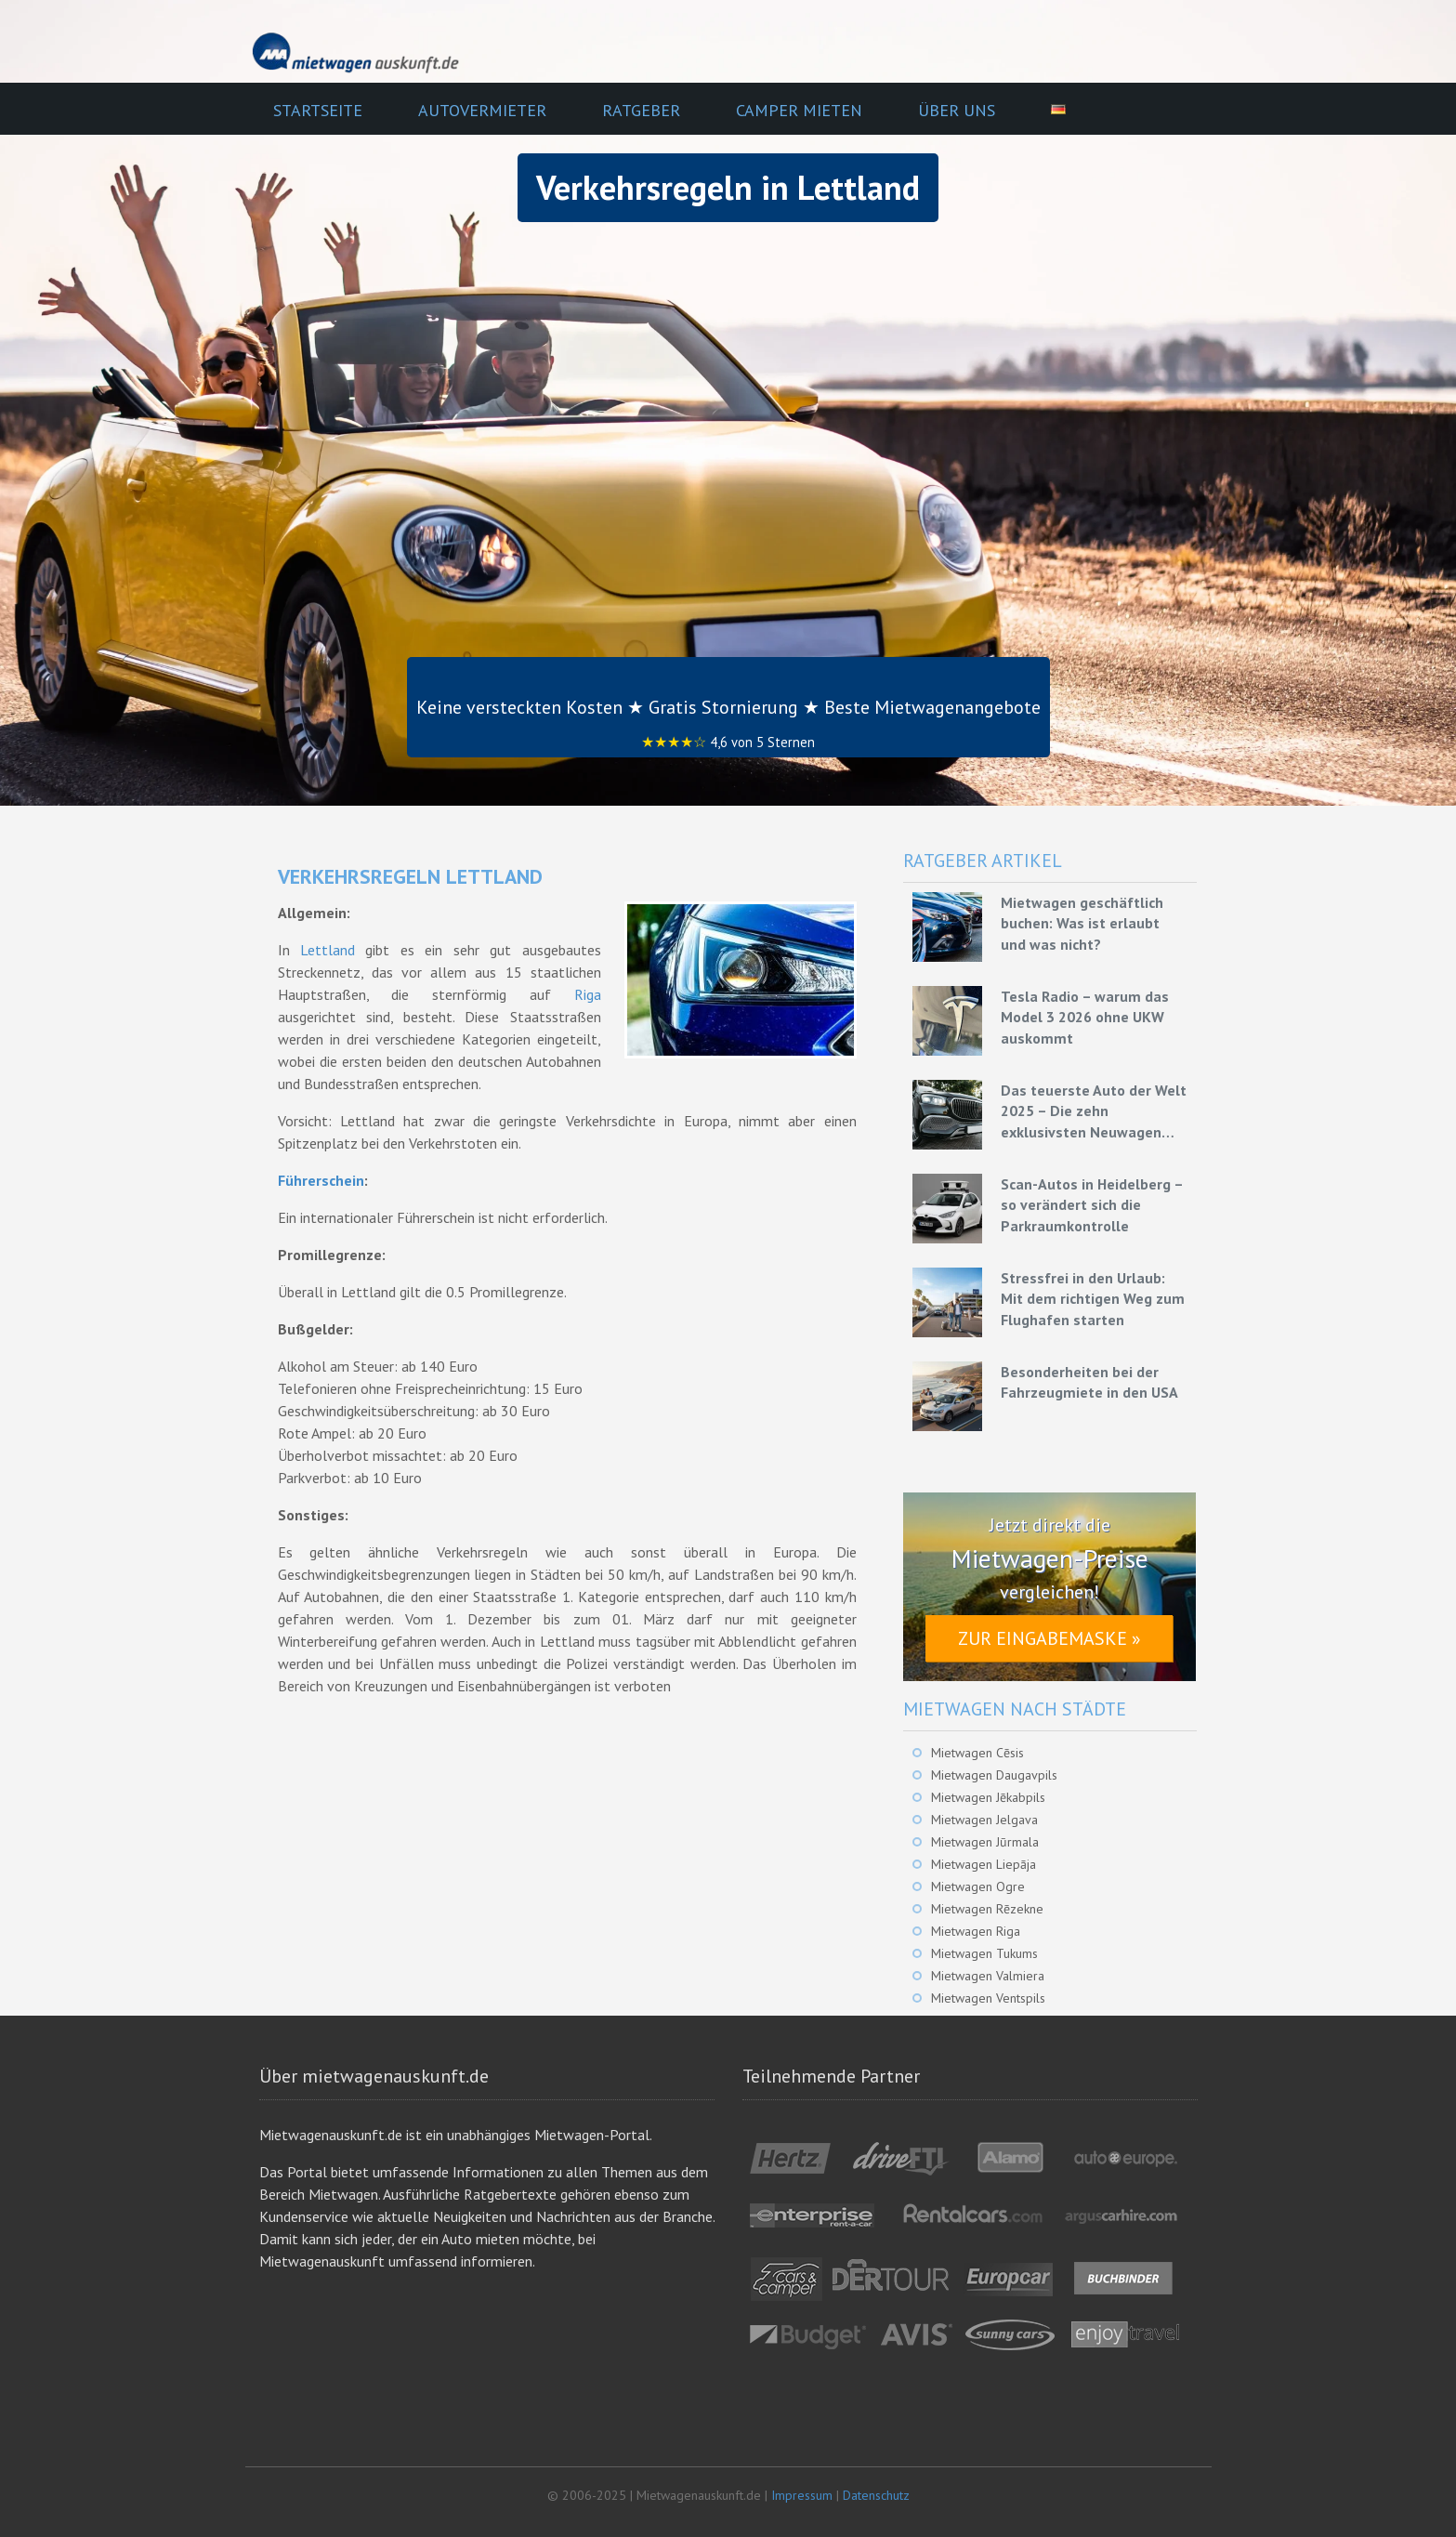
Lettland (327, 949)
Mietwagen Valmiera (987, 1975)
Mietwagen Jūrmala (985, 1842)
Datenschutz (876, 2495)
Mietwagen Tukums (984, 1953)
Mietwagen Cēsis (977, 1752)
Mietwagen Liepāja (983, 1864)
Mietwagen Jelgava (984, 1819)
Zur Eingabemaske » (1049, 1638)
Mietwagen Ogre (978, 1886)
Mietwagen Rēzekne (987, 1908)
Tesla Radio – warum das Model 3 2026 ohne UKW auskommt (1085, 1017)
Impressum (802, 2495)
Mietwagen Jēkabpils (988, 1797)
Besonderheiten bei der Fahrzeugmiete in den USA (1089, 1381)
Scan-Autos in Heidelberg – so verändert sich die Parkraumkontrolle (1092, 1205)
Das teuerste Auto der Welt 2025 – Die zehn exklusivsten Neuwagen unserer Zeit (1094, 1111)
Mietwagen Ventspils (988, 1998)
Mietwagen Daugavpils (994, 1775)
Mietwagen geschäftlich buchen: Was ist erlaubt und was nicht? (1082, 923)
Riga (587, 994)
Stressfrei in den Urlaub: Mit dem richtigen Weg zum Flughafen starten (1093, 1298)
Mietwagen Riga (975, 1931)
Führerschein (321, 1180)
